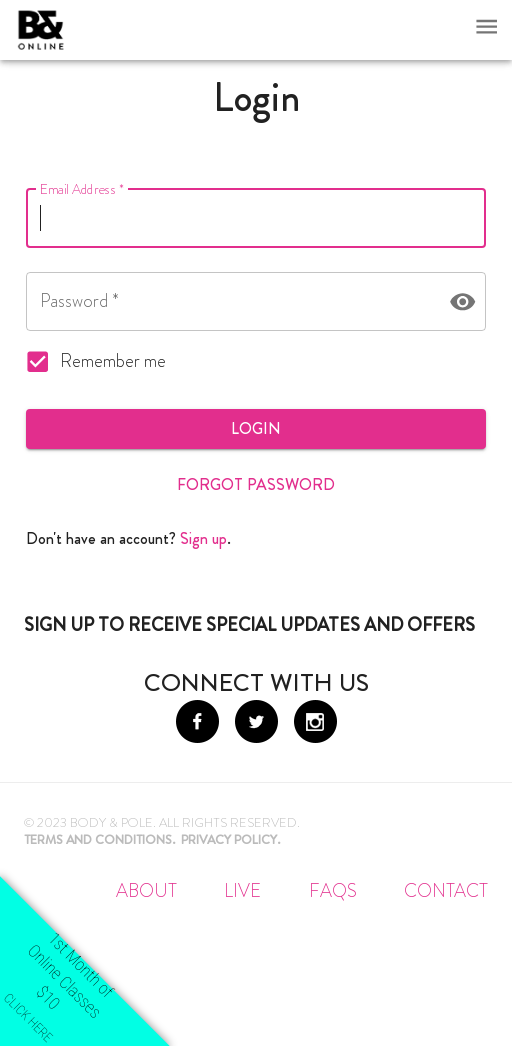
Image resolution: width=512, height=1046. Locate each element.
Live (242, 891)
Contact (446, 891)
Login (256, 429)
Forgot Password (256, 485)
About (146, 891)
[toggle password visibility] (462, 301)
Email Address (82, 190)
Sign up (203, 538)
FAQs (333, 891)
